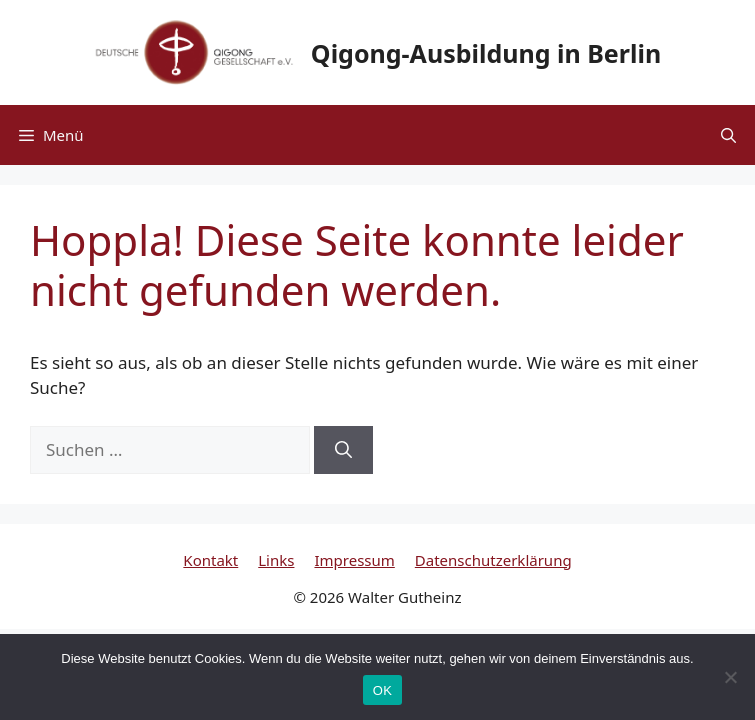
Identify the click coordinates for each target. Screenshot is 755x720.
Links (276, 560)
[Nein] (730, 677)
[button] (728, 135)
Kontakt (210, 560)
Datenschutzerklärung (493, 560)
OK (382, 690)
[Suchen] (343, 450)
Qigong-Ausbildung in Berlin (486, 53)
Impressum (354, 560)
